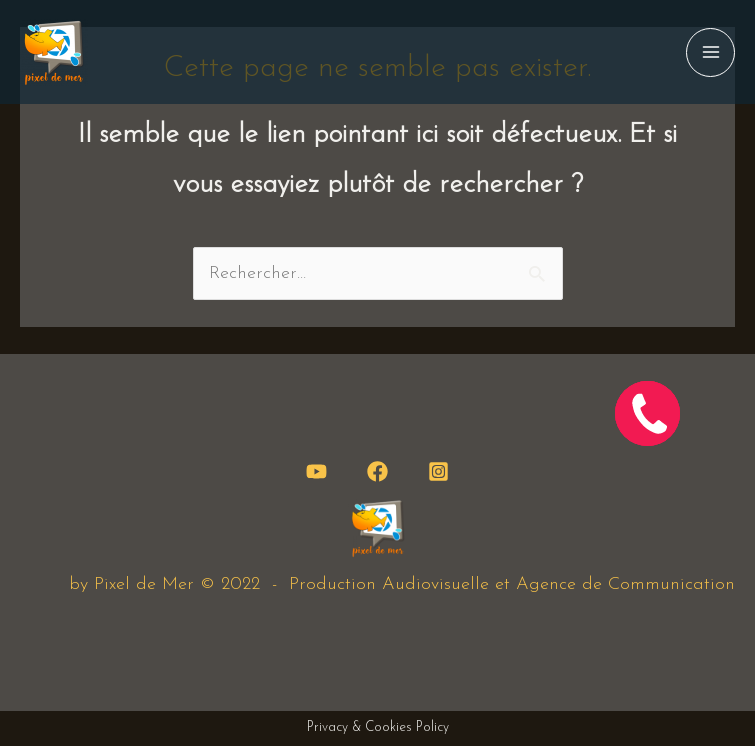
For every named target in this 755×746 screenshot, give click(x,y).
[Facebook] (377, 471)
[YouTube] (316, 471)
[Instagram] (438, 471)
